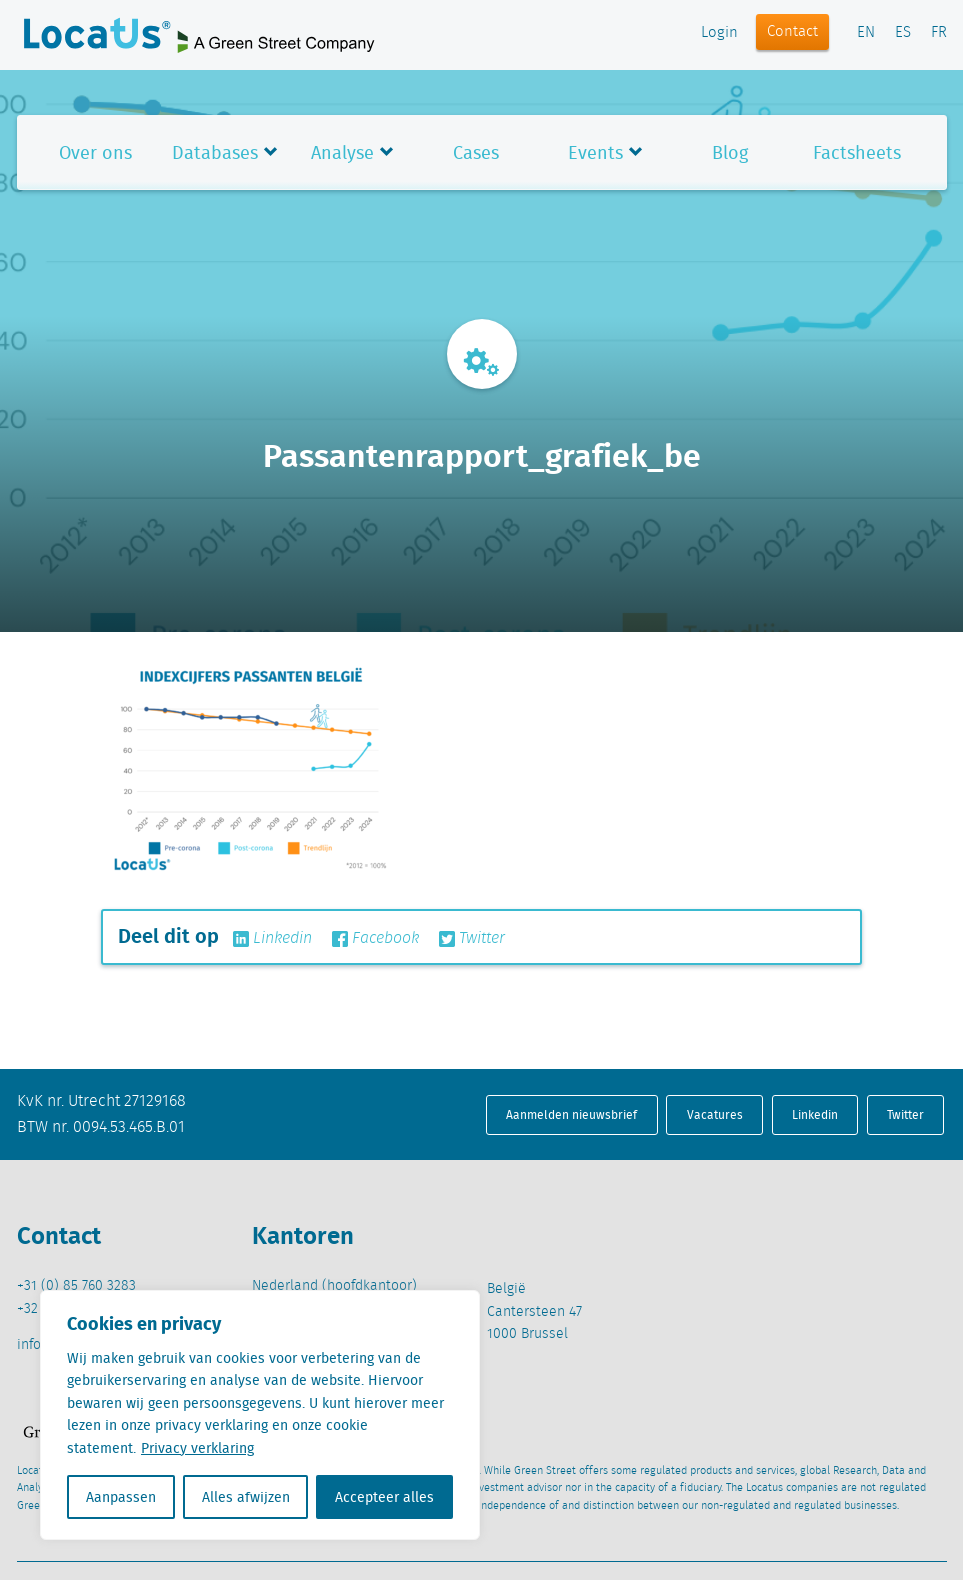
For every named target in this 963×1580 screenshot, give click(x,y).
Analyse (342, 152)
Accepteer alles (384, 1497)
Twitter (472, 939)
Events (595, 152)
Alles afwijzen (246, 1497)
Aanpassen (121, 1497)
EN (866, 33)
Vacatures (715, 1114)
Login (719, 33)
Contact (792, 32)
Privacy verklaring (197, 1448)
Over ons (95, 152)
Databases (215, 152)
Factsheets (857, 152)
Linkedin (272, 939)
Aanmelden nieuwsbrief (571, 1114)
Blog (730, 152)
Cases (476, 152)
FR (939, 33)
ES (903, 33)
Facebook (375, 939)
